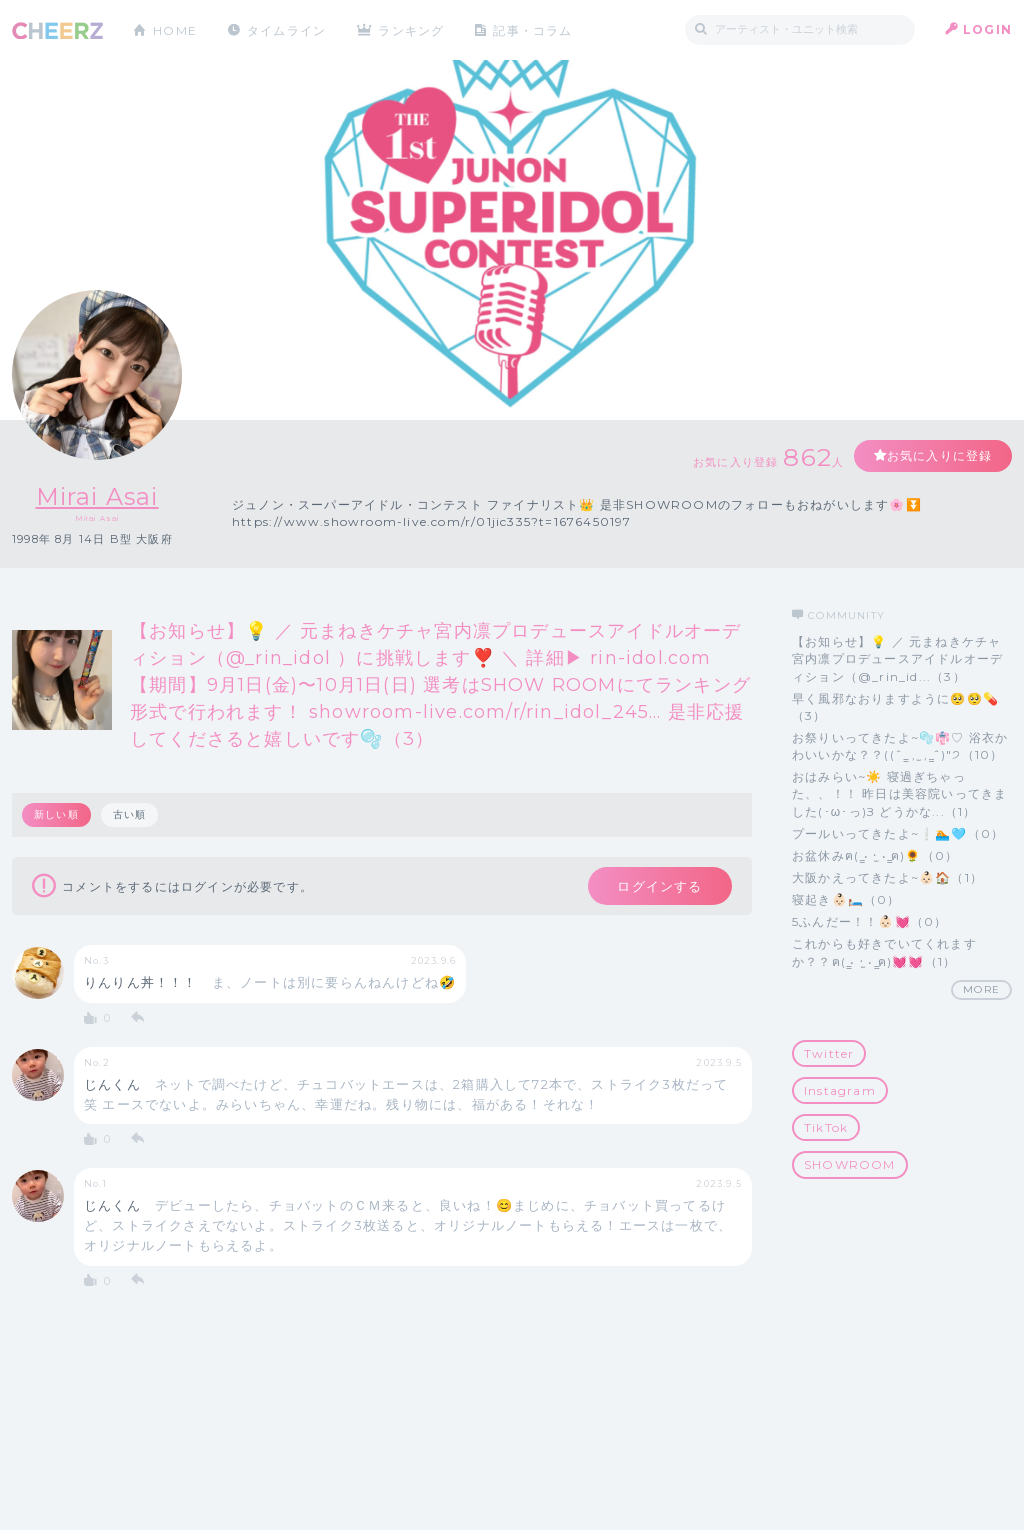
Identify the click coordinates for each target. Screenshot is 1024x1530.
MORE (981, 989)
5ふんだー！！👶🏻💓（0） (869, 921)
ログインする (659, 886)
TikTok (826, 1127)
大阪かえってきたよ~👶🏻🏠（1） (887, 877)
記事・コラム (534, 29)
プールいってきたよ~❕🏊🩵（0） (898, 833)
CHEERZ (57, 30)
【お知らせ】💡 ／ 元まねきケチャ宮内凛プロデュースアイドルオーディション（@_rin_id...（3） (897, 658)
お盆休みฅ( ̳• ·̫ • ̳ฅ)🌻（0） (875, 855)
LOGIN (987, 29)
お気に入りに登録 (939, 455)
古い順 (130, 814)
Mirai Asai (97, 496)
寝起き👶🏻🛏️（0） (846, 899)
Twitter (829, 1053)
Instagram (840, 1090)
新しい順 (56, 814)
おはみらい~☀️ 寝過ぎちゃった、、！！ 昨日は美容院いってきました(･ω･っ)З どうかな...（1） (899, 793)
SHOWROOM (850, 1164)
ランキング (413, 29)
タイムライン (286, 29)
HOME (175, 29)
